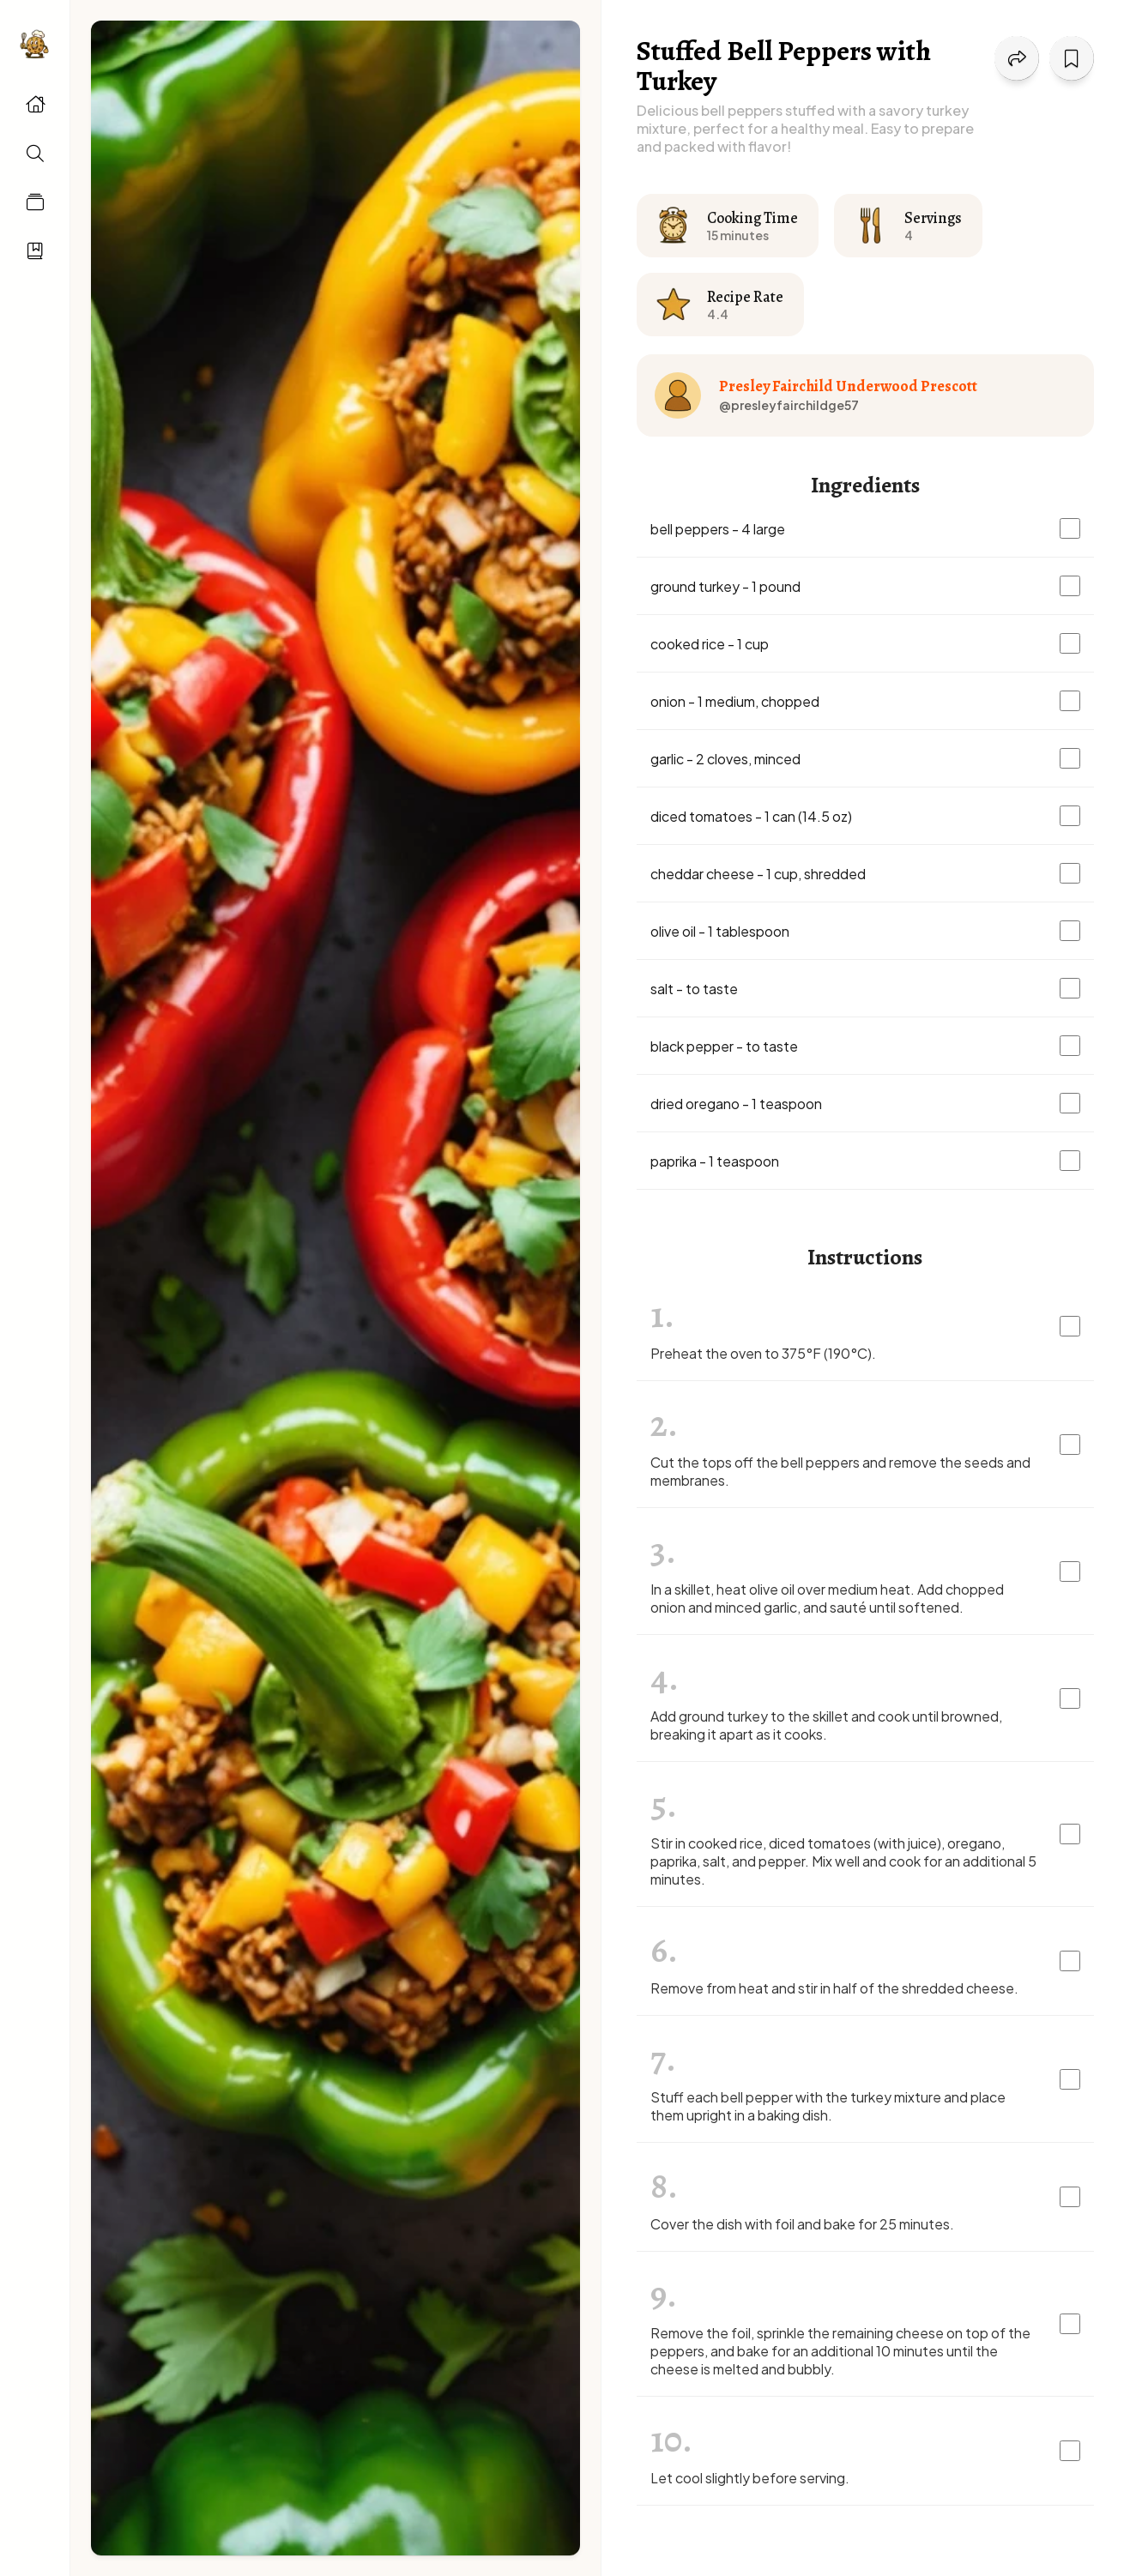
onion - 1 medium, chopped (734, 701)
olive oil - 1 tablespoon (719, 931)
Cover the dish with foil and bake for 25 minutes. (802, 2224)
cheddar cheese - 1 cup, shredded (758, 874)
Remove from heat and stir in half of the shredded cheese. (834, 1988)
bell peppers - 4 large (717, 529)
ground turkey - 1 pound (725, 586)
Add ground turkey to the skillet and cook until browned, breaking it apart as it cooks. (826, 1725)
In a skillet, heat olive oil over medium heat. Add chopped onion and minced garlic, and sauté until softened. (827, 1598)
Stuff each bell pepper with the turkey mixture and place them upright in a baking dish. (828, 2106)
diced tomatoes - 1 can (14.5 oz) (751, 816)
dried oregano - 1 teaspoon (736, 1104)
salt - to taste (694, 989)
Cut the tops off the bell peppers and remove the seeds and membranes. (840, 1471)
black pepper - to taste (724, 1046)
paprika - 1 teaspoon (714, 1161)
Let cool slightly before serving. (749, 2478)
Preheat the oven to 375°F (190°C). (763, 1353)
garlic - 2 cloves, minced (725, 759)
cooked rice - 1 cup (709, 644)
